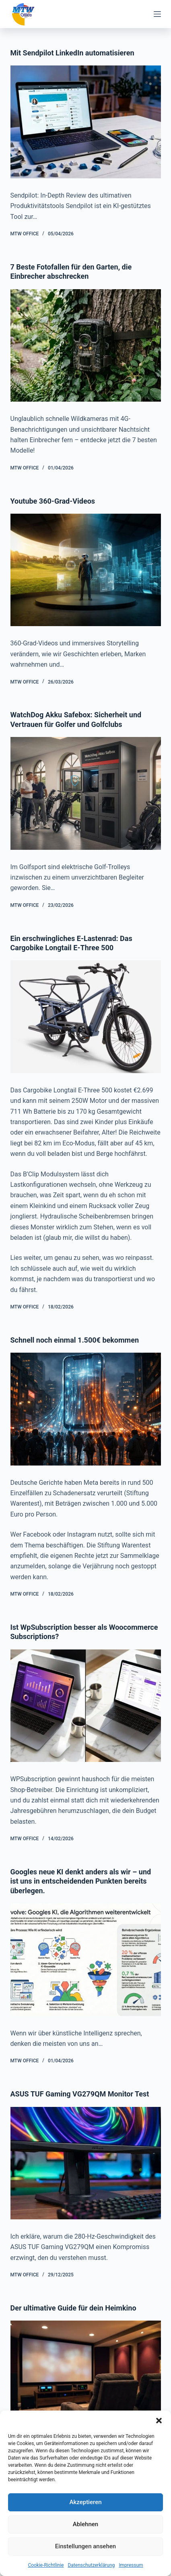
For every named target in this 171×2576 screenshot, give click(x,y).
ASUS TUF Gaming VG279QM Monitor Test (79, 2094)
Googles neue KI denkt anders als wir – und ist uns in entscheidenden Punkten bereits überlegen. (80, 1881)
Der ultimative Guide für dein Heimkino (73, 2308)
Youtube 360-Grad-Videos (52, 501)
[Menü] (157, 14)
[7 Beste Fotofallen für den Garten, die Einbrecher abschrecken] (85, 345)
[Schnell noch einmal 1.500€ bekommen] (85, 1409)
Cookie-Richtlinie (46, 2565)
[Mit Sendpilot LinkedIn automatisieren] (85, 121)
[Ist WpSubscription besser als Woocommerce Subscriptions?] (85, 1705)
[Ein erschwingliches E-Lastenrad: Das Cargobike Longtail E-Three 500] (85, 1016)
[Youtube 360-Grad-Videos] (85, 570)
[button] (159, 2421)
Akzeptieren (85, 2502)
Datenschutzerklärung (91, 2565)
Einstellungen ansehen (85, 2546)
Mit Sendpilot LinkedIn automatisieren (72, 53)
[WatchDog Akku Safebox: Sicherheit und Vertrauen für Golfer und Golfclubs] (85, 793)
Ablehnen (85, 2524)
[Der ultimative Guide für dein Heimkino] (85, 2377)
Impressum (131, 2565)
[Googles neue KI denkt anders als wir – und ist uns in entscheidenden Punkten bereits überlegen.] (85, 1959)
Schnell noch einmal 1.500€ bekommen (74, 1340)
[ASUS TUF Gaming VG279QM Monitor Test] (85, 2163)
